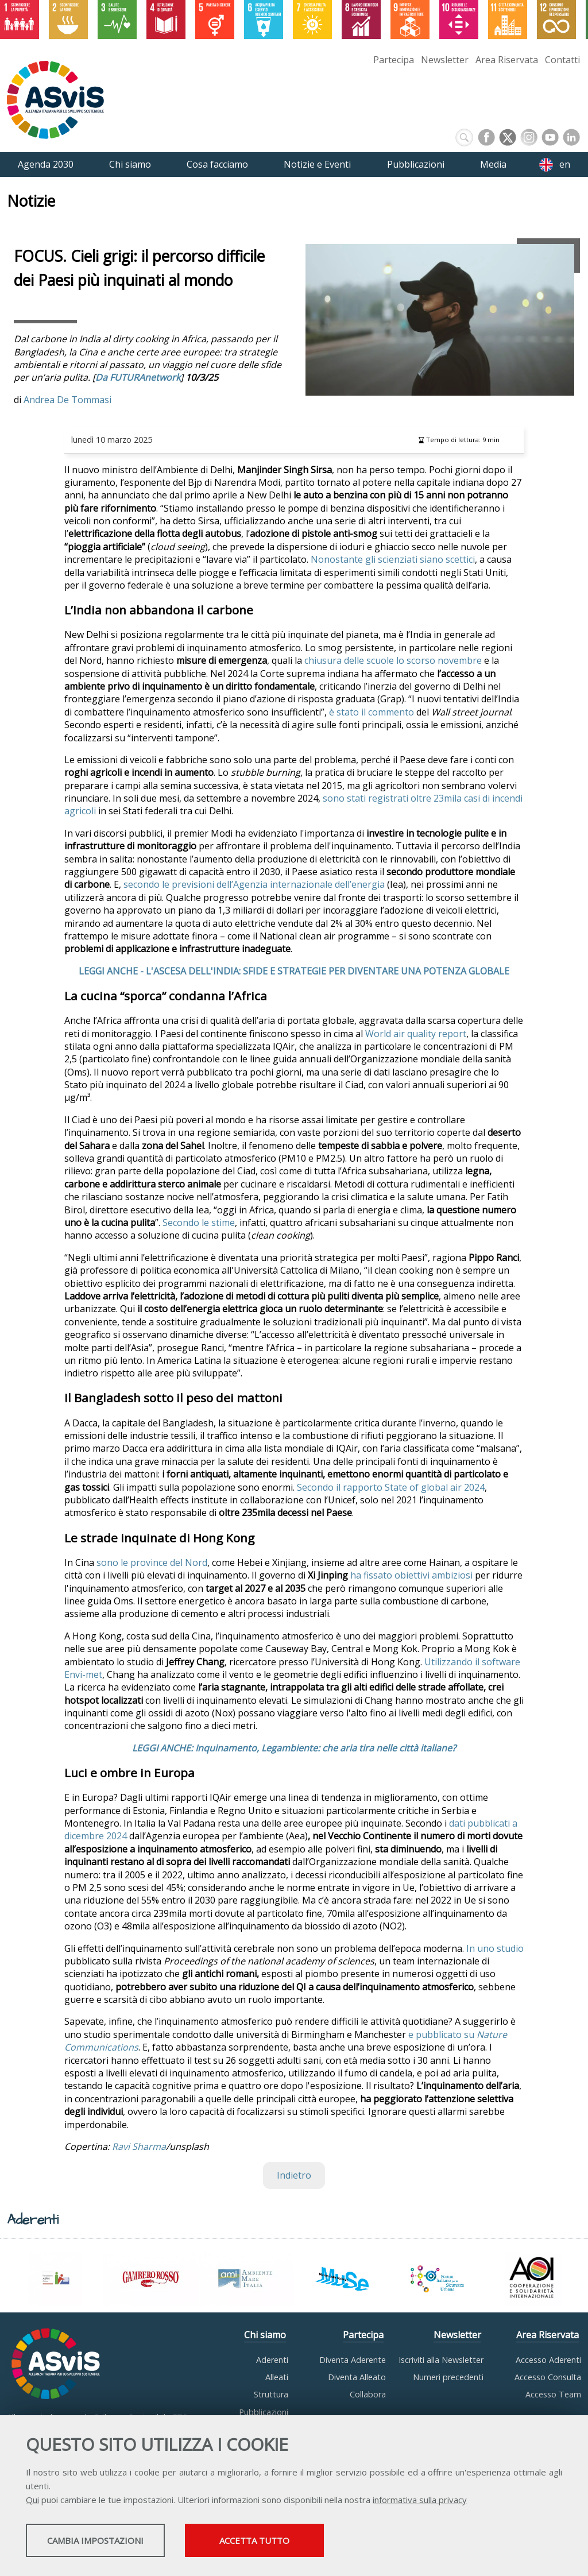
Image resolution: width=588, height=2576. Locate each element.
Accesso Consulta (547, 2377)
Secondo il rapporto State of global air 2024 (391, 1487)
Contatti (562, 59)
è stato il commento (372, 712)
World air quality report (415, 1033)
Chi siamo (265, 2335)
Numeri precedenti (448, 2377)
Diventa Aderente (352, 2359)
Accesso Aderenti (548, 2359)
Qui (32, 2501)
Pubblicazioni (263, 2412)
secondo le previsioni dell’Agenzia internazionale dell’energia (254, 884)
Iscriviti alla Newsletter (441, 2359)
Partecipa (393, 59)
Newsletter (445, 59)
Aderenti (272, 2359)
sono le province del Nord (151, 1562)
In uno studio (495, 1948)
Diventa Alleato (357, 2377)
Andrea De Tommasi (67, 399)
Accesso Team (553, 2394)
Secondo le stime (199, 1222)
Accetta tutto (323, 2542)
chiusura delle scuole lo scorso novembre (393, 660)
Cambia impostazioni (116, 2542)
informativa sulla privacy (420, 2501)
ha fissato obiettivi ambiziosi (411, 1575)
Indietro (294, 2175)
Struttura (271, 2394)
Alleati (276, 2377)
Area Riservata (506, 59)
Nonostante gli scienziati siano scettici (393, 559)
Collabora (368, 2394)
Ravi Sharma (139, 2146)
